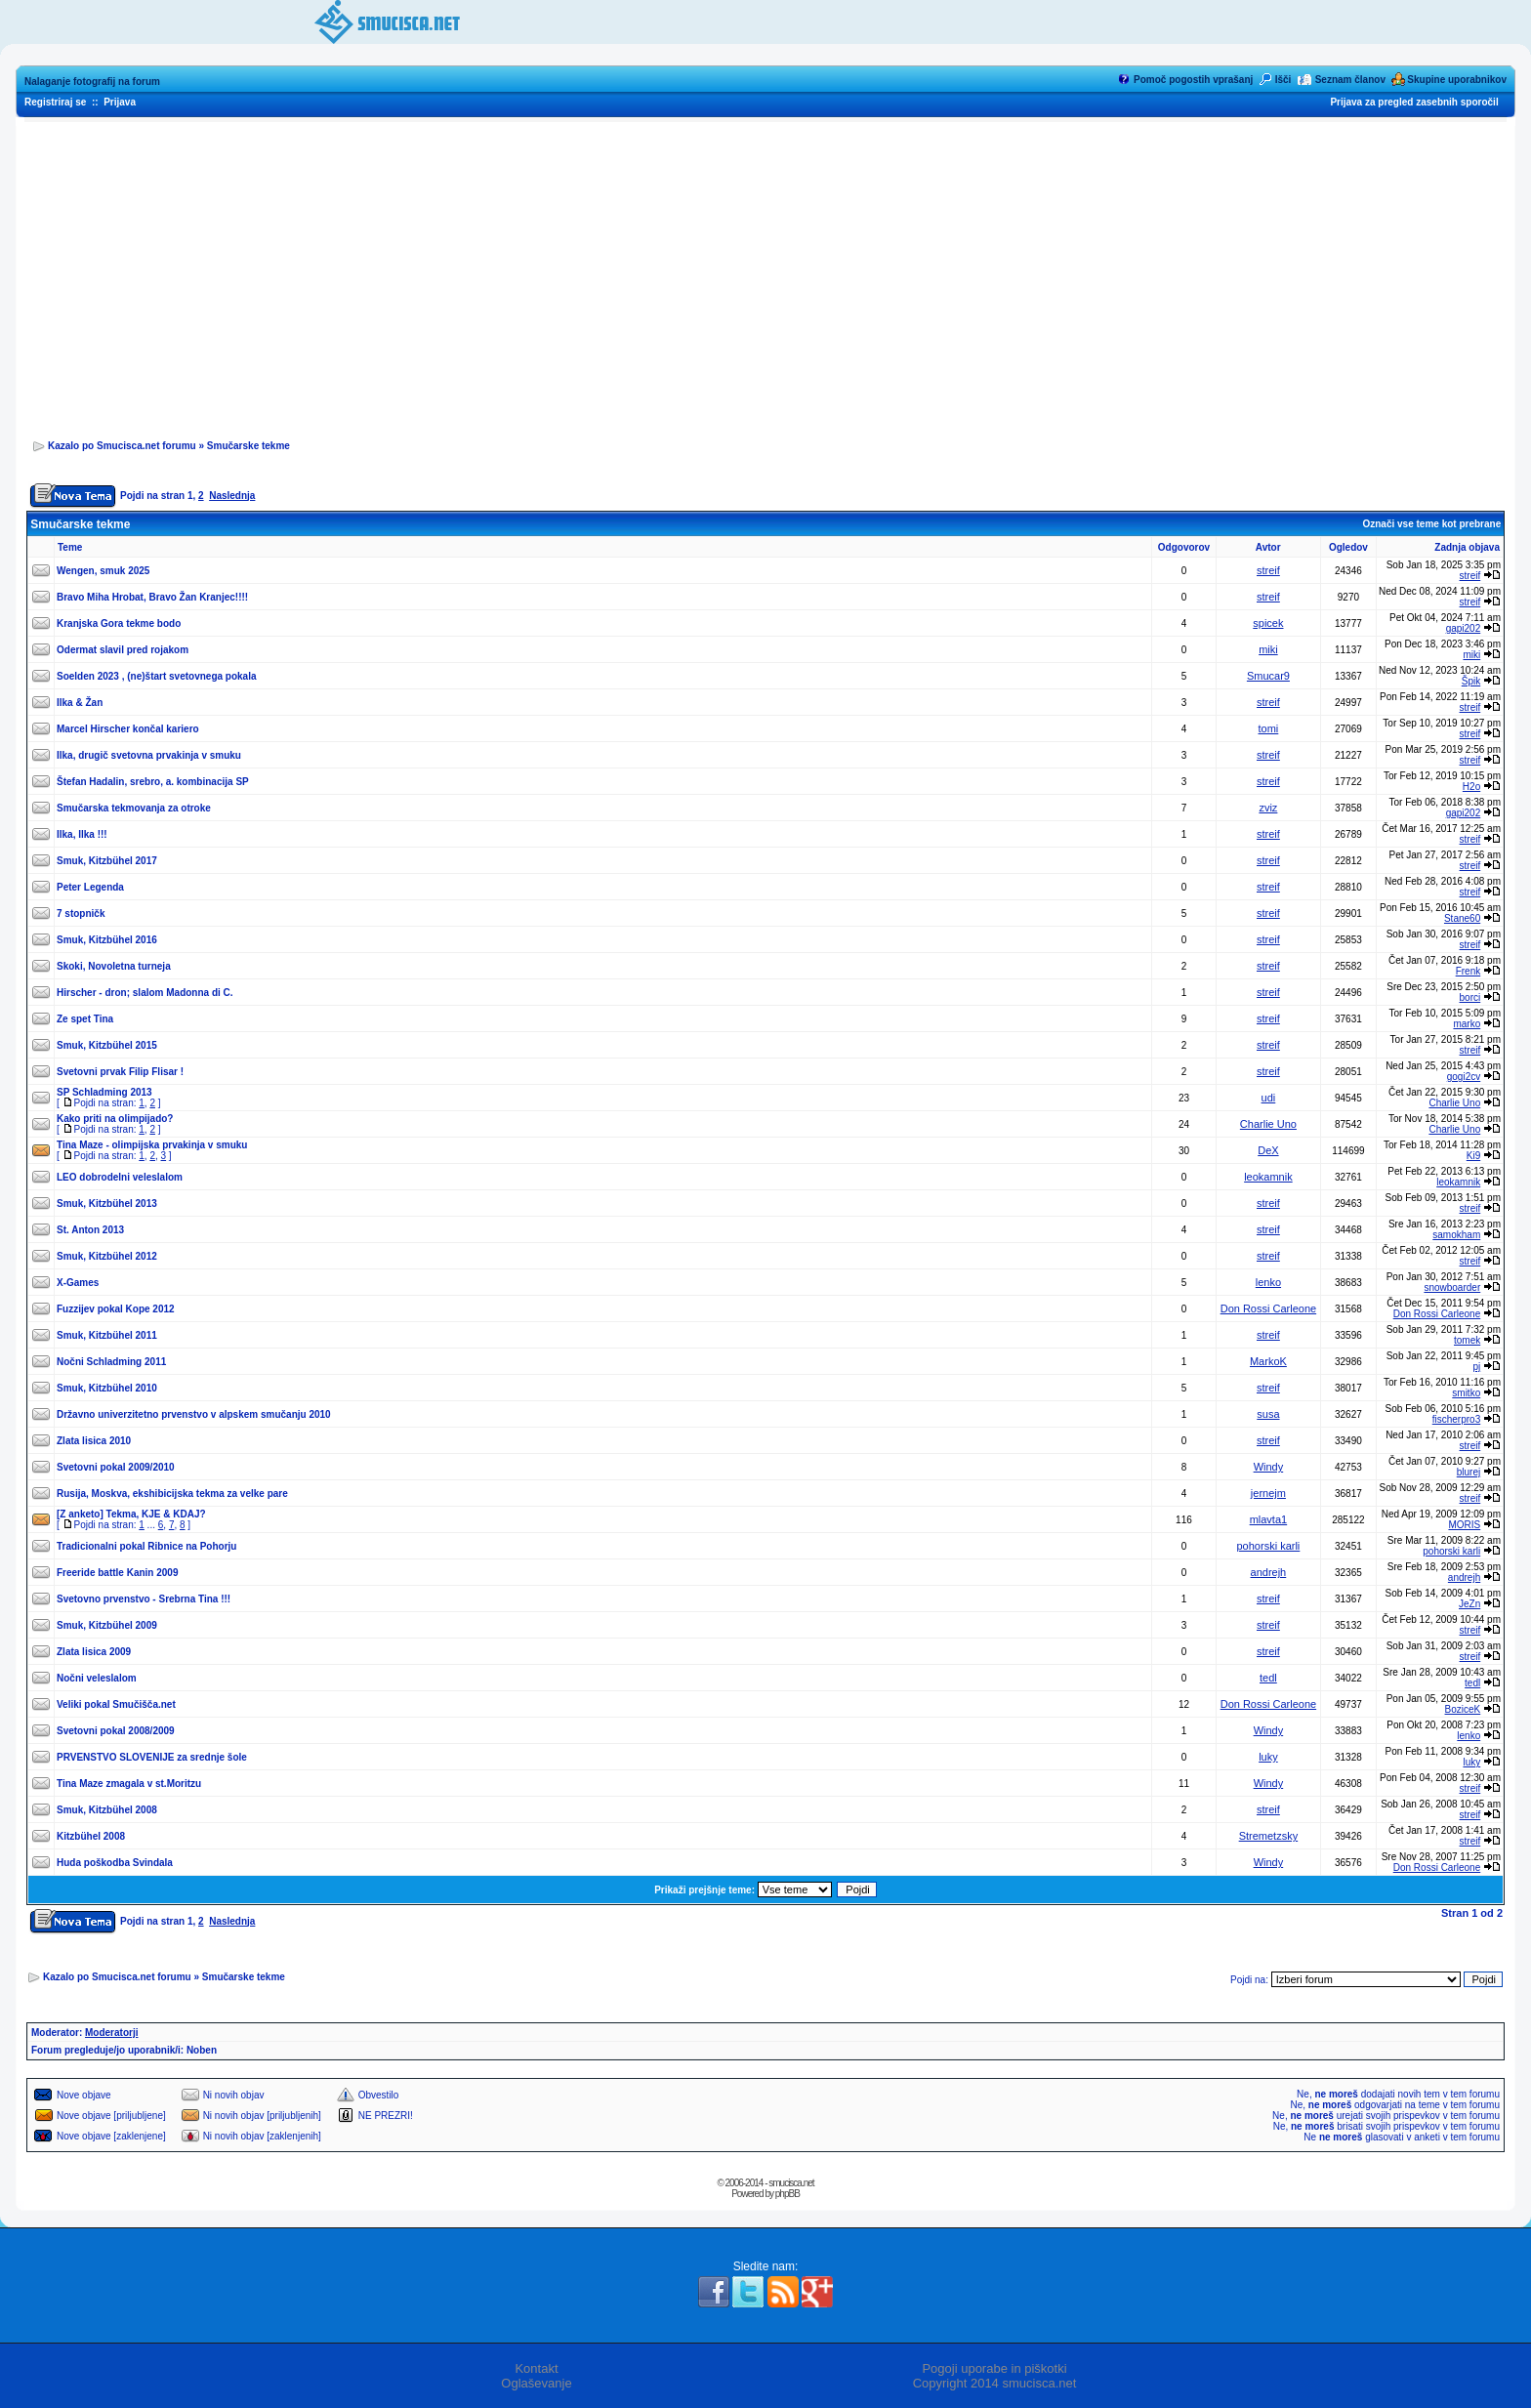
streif (1268, 570)
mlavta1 (1269, 1519)
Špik (1471, 681)
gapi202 (1463, 628)
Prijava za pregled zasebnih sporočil (1414, 102)
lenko (1268, 1282)
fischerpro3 (1456, 1419)
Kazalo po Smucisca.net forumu (122, 445)
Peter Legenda (90, 887)
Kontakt (536, 2368)
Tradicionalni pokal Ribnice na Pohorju (146, 1546)
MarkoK (1268, 1361)
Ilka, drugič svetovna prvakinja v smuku (149, 755)
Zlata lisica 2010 (94, 1440)
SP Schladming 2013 (104, 1092)
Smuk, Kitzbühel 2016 (107, 939)
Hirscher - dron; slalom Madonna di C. (145, 992)
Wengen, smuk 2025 (103, 570)
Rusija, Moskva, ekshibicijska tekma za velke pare (172, 1493)
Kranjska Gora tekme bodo (119, 623)
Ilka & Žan (80, 702)
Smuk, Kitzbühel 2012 (107, 1256)
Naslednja (232, 495)
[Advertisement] (765, 274)
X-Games (78, 1282)
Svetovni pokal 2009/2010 (116, 1467)
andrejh (1269, 1572)
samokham (1456, 1234)
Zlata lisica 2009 (94, 1651)
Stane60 (1462, 918)
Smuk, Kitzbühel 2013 (107, 1203)
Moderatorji (111, 2032)
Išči (1283, 79)
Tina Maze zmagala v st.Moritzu (129, 1783)
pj (1476, 1366)
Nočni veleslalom (97, 1678)
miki (1268, 649)
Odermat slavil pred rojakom (122, 649)
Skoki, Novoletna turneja (114, 966)
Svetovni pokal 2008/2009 (116, 1730)
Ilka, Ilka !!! (82, 834)
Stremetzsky (1269, 1836)
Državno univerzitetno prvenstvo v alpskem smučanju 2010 (194, 1414)
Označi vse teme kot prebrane (1431, 524)
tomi (1269, 728)
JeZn (1469, 1603)
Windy (1269, 1467)
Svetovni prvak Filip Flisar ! (120, 1071)
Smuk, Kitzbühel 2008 (107, 1810)
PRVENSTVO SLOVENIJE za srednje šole (152, 1757)
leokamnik (1268, 1177)
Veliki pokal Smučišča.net (116, 1704)
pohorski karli (1269, 1546)
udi (1269, 1097)
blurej (1468, 1472)
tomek (1467, 1340)
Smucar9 (1268, 676)
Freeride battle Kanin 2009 (118, 1572)
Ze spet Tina (85, 1019)
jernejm (1268, 1493)
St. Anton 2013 (90, 1230)
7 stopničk (80, 913)
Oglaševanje (536, 2383)
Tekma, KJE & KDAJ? (156, 1514)
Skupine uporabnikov (1457, 79)
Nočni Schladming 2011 (111, 1361)
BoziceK (1463, 1709)
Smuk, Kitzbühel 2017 (107, 860)
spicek (1268, 623)
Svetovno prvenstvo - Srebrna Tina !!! (143, 1599)
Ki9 (1473, 1155)
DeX (1268, 1150)
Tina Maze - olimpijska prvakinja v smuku (152, 1145)
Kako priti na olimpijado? (115, 1118)
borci (1470, 997)
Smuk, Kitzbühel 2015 (107, 1045)
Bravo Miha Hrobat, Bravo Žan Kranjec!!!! (152, 597)
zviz (1268, 807)
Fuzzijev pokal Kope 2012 (116, 1309)
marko (1466, 1023)
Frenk (1468, 971)
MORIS (1464, 1524)
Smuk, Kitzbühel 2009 (107, 1625)
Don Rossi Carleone (1268, 1308)
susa (1268, 1414)
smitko (1466, 1393)
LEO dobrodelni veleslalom (120, 1177)
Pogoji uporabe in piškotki (994, 2368)
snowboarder (1452, 1287)
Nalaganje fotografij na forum (92, 81)
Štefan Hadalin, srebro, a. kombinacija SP (153, 781)
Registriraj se (55, 102)
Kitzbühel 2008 (91, 1836)
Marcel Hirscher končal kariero (128, 729)
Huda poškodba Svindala (115, 1862)
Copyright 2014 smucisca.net (995, 2383)
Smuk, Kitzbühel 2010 (107, 1388)
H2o (1471, 786)
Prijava (119, 102)
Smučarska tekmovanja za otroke (134, 808)
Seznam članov (1350, 79)
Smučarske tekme (248, 445)
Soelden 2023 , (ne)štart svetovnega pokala (157, 676)
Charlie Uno (1454, 1103)
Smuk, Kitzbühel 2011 (107, 1335)
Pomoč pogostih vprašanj (1193, 79)
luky (1268, 1757)
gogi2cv (1463, 1076)
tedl (1268, 1677)
